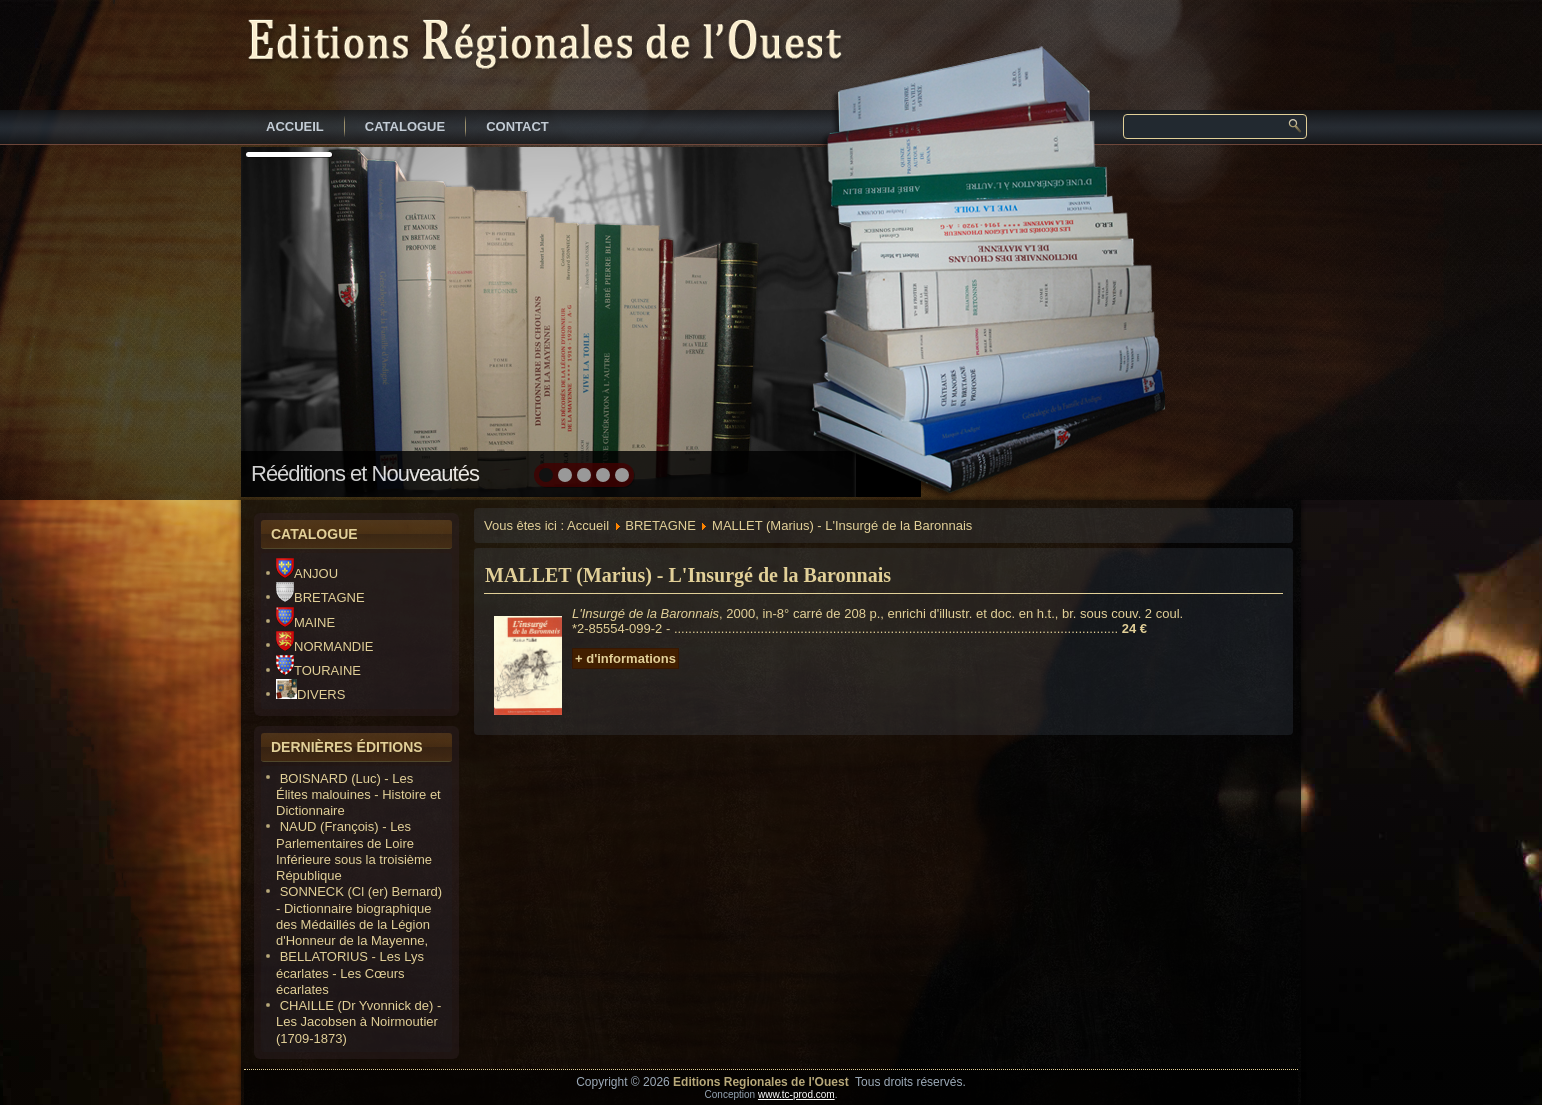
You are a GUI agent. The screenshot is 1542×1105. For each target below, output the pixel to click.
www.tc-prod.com (796, 1094)
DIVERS (310, 694)
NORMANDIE (324, 646)
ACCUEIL (295, 126)
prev (299, 320)
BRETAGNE (320, 597)
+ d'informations (625, 658)
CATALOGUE (405, 126)
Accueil (588, 525)
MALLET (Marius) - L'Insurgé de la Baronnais (688, 575)
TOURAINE (318, 670)
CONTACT (517, 126)
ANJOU (307, 573)
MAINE (305, 622)
